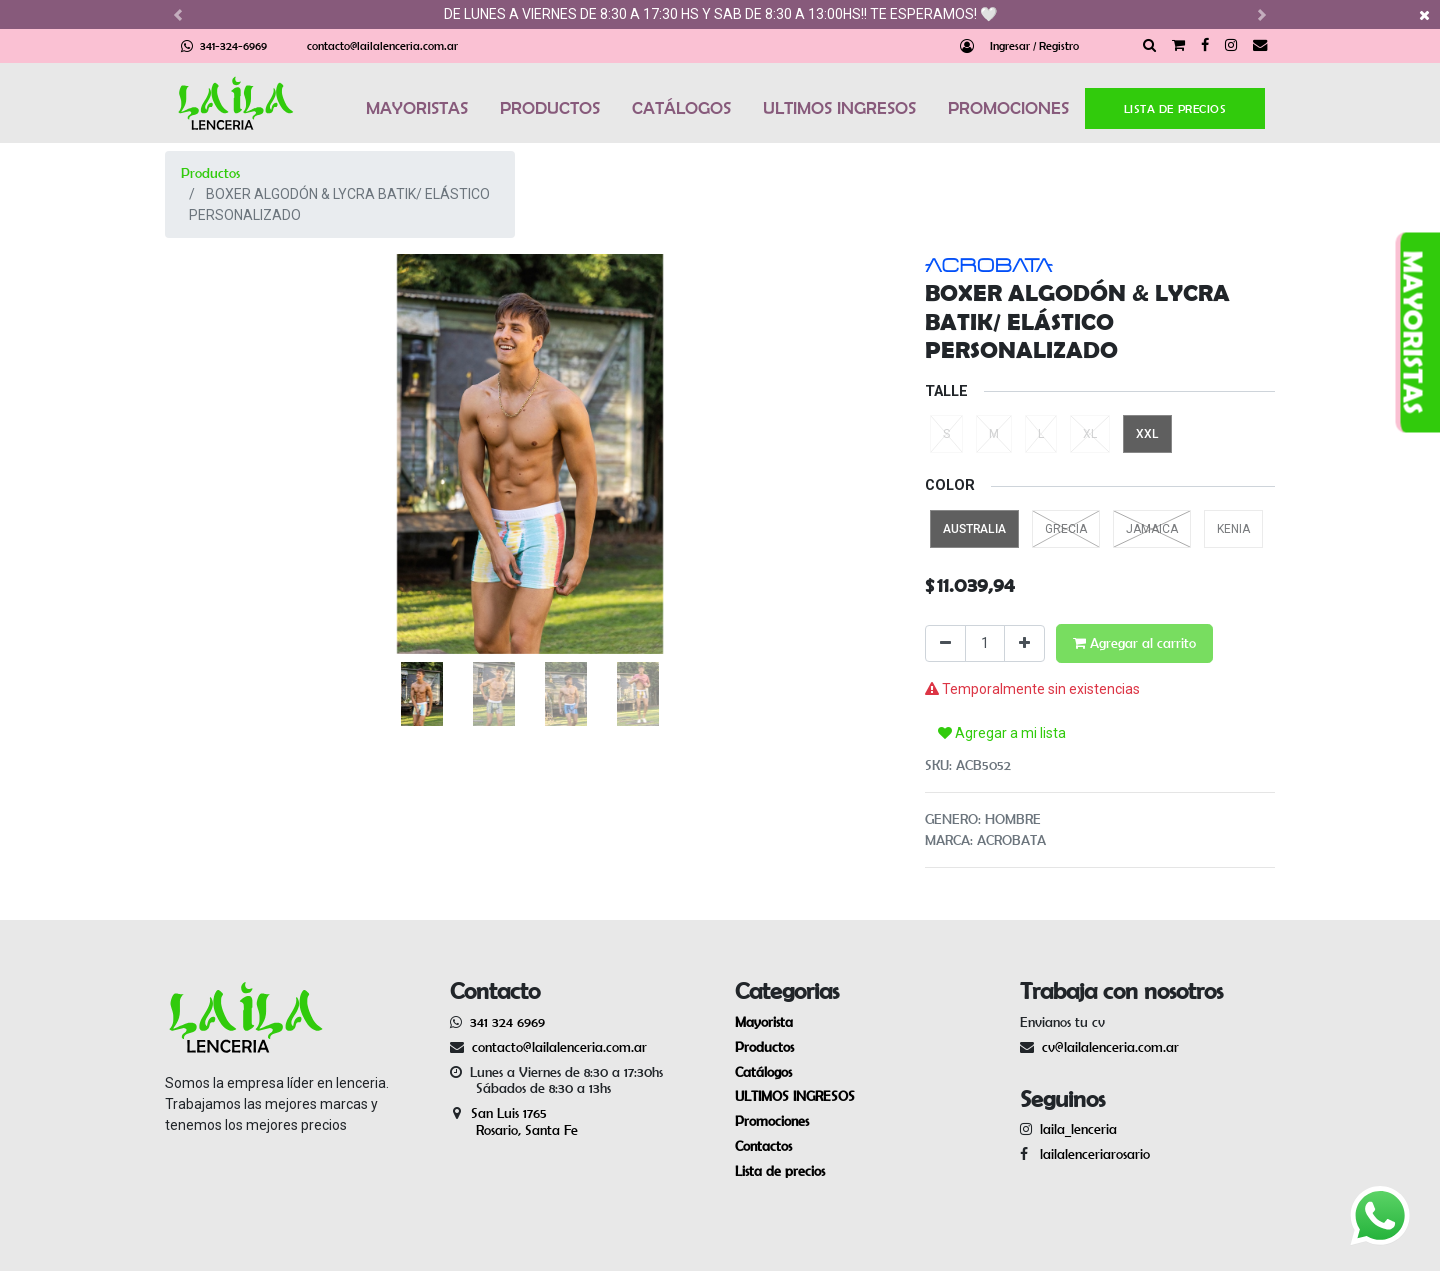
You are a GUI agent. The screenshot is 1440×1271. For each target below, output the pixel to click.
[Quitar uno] (945, 643)
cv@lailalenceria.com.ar (1110, 1047)
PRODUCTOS (550, 108)
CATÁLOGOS (681, 108)
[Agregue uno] (1024, 643)
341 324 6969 (507, 1022)
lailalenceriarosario (1091, 1154)
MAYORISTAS (417, 108)
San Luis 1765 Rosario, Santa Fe (514, 1121)
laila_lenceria (1078, 1129)
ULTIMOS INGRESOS (839, 108)
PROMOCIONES (1008, 108)
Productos (210, 173)
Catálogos (763, 1072)
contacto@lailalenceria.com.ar (382, 45)
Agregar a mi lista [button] (1002, 733)
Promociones (772, 1121)
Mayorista (764, 1022)
